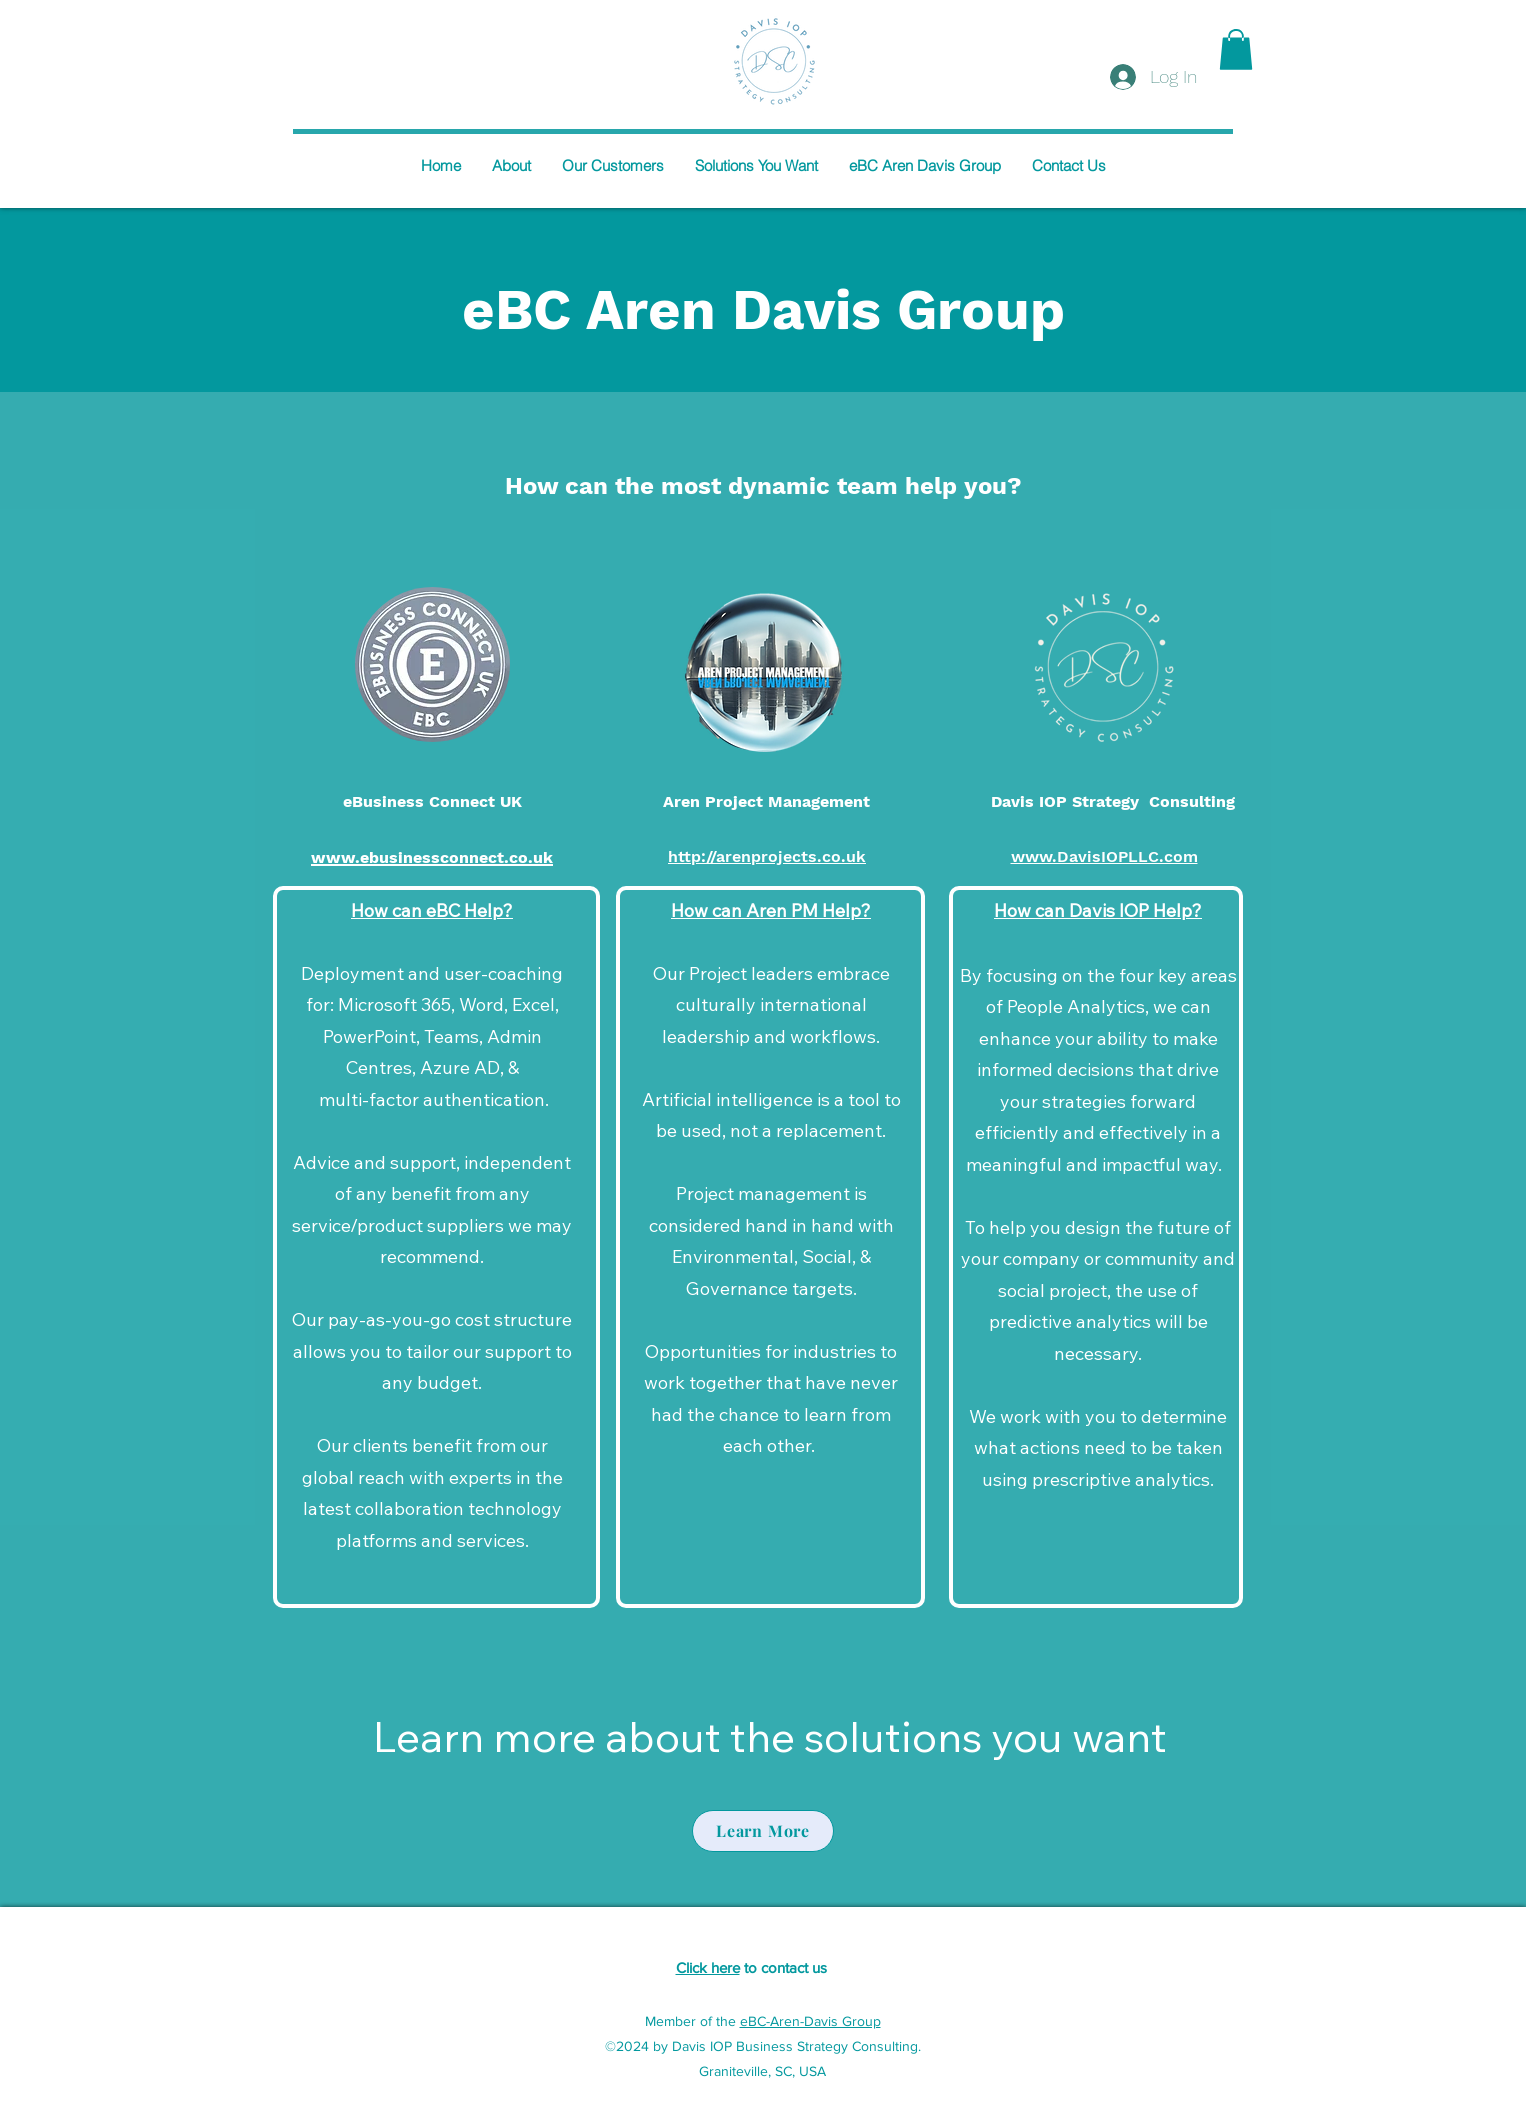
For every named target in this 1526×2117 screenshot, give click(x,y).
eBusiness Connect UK (432, 801)
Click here (708, 1967)
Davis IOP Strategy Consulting (1113, 801)
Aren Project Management (766, 801)
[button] (1236, 49)
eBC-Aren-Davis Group (810, 2021)
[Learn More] (763, 1831)
